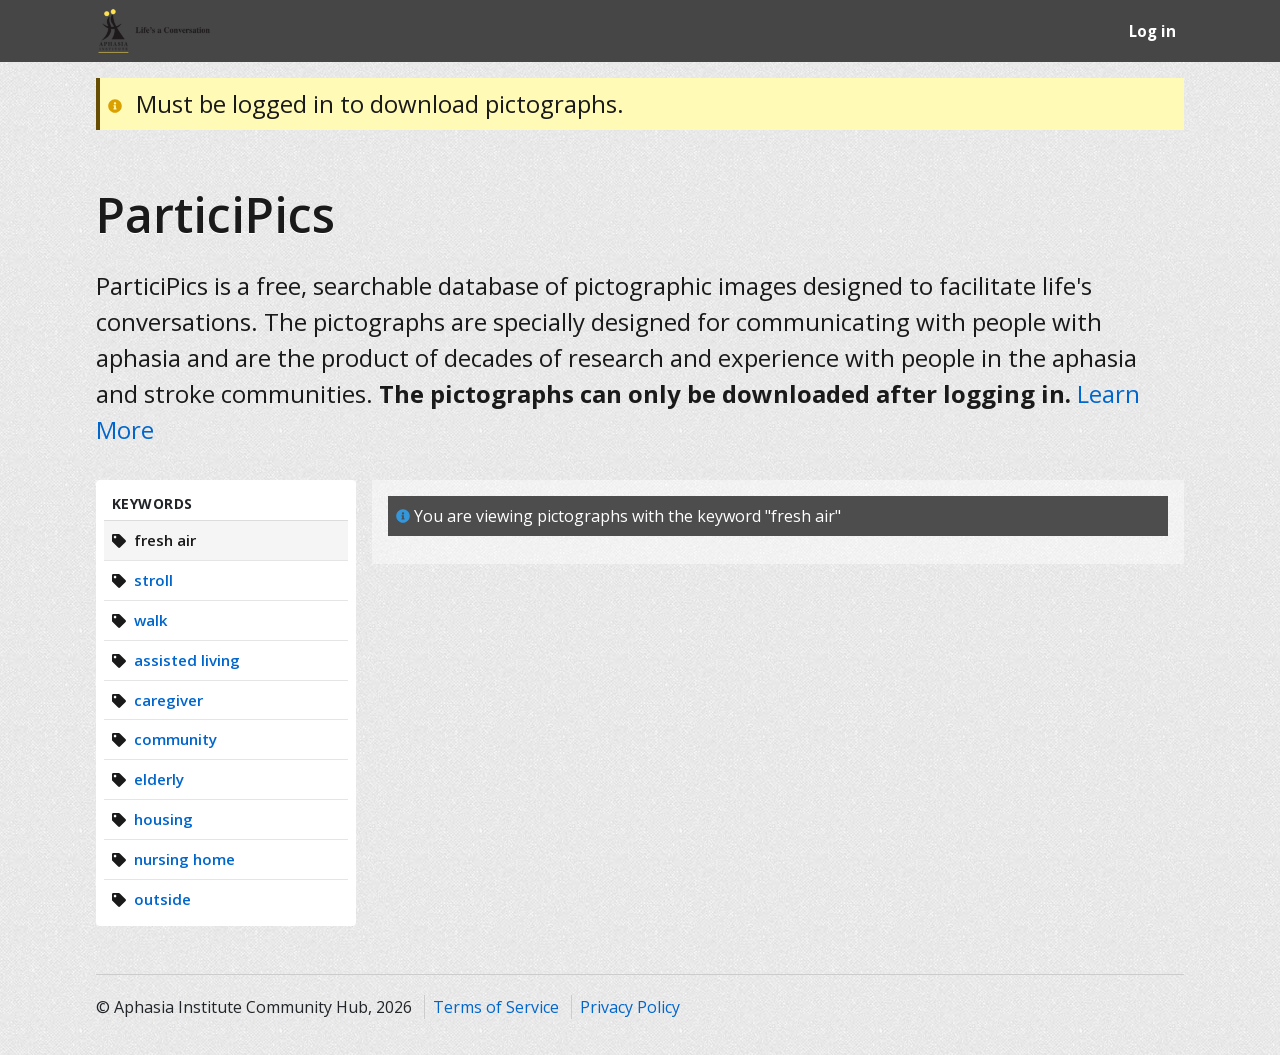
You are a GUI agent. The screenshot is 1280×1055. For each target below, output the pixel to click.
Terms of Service (496, 1007)
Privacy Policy (630, 1007)
